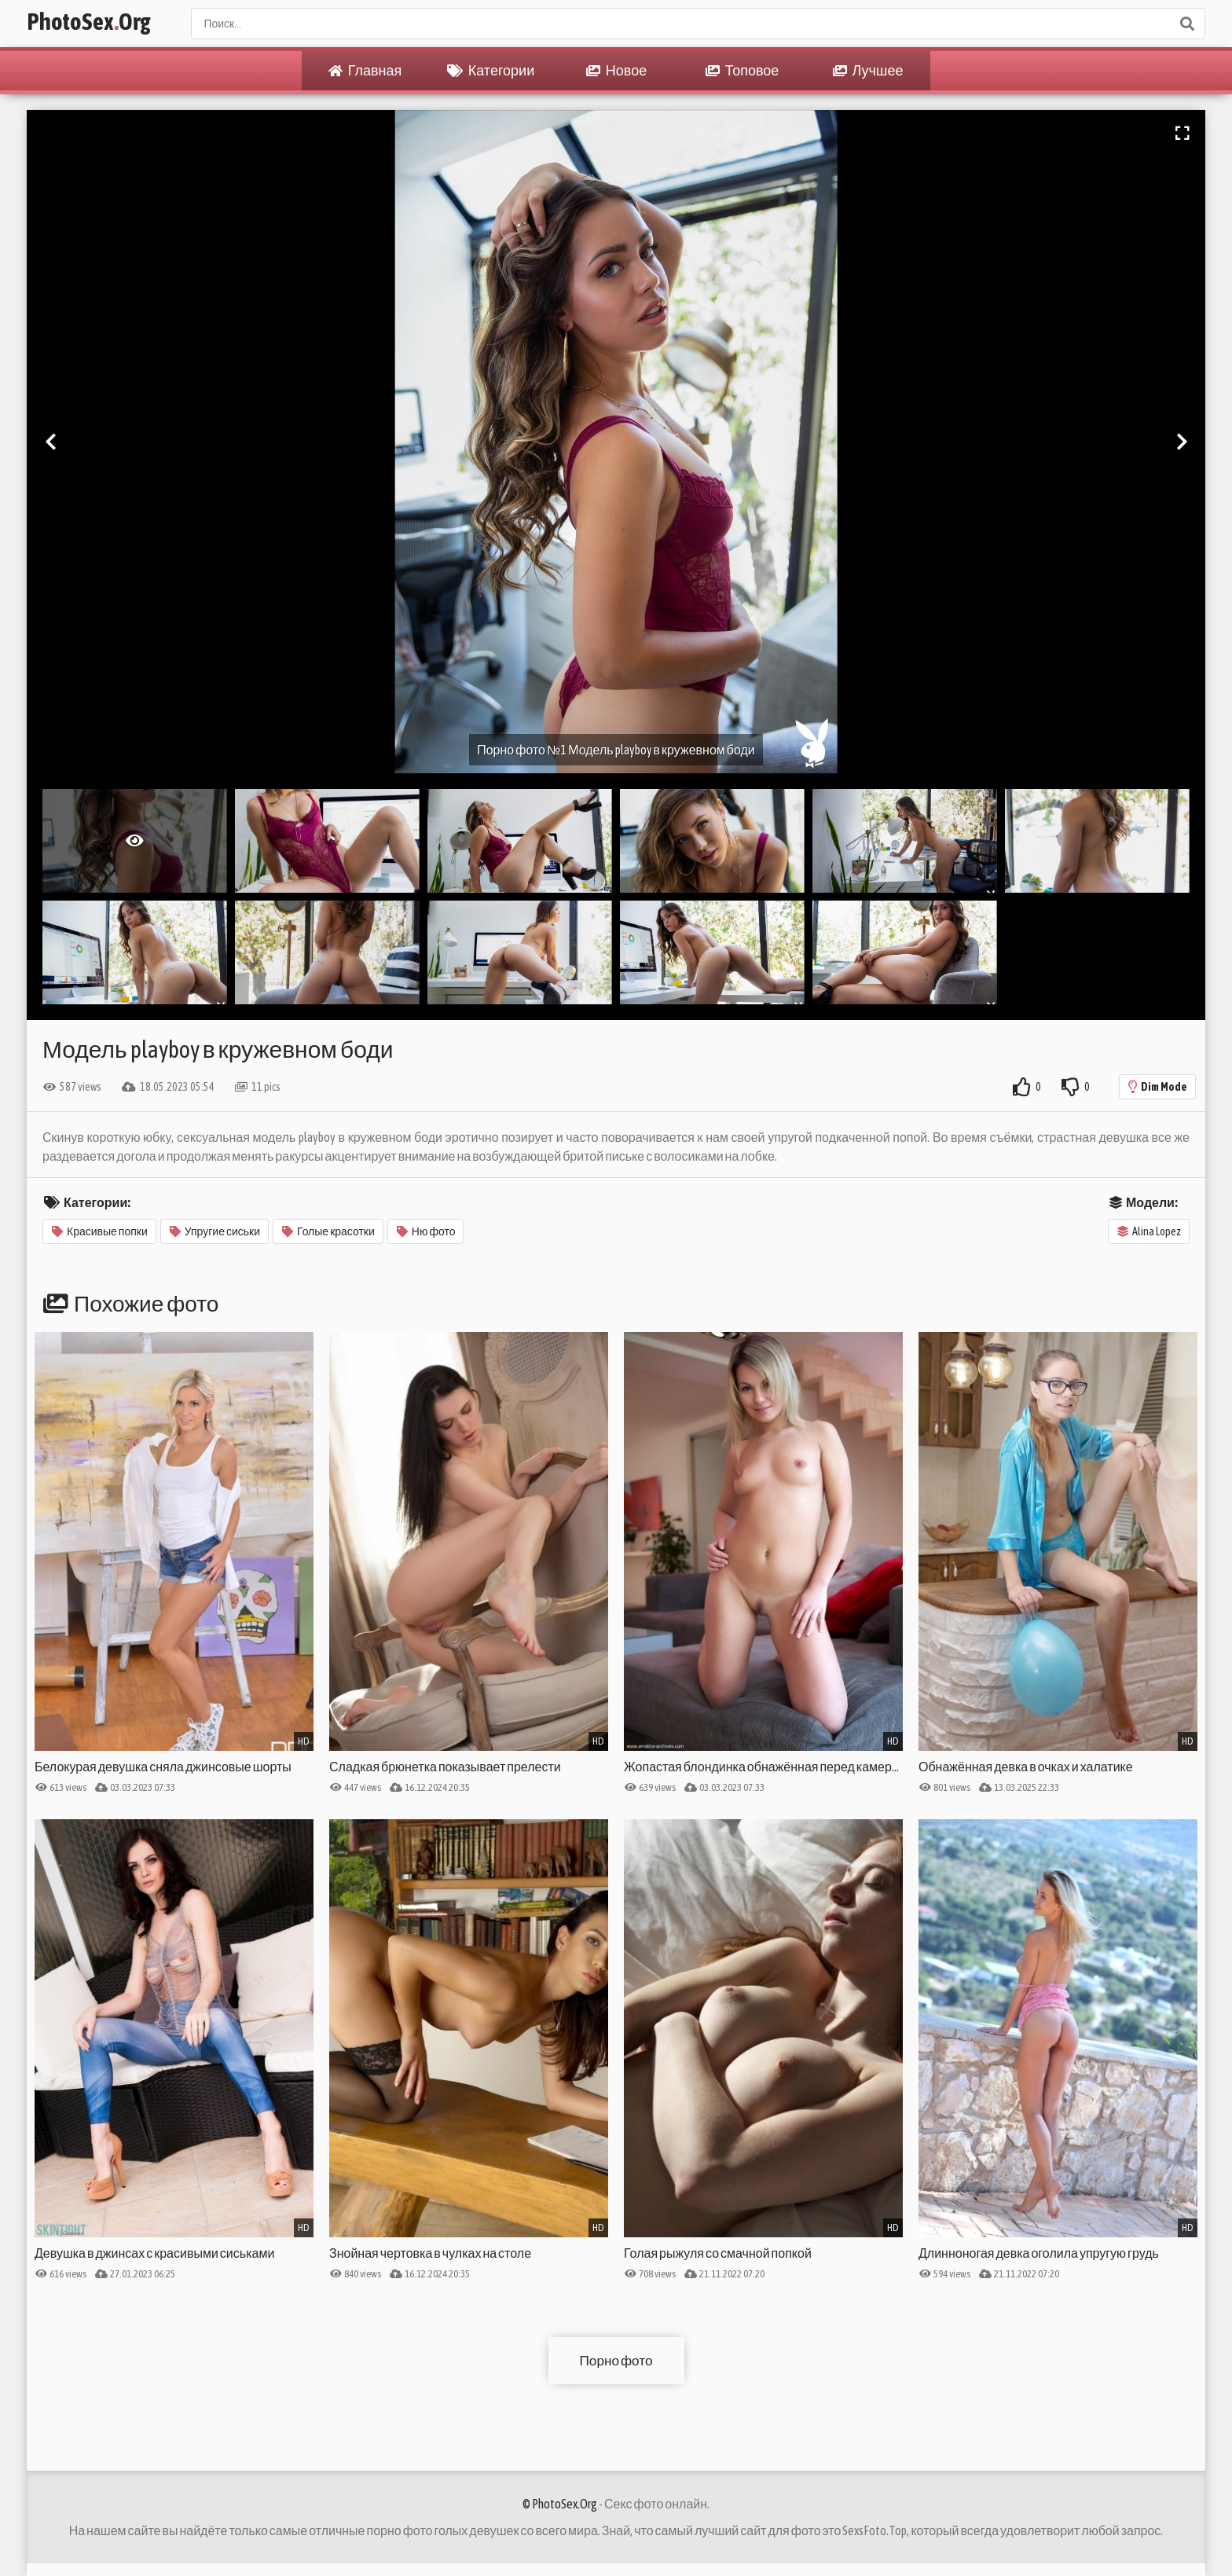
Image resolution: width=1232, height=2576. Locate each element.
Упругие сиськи (215, 1231)
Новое (616, 70)
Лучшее (868, 70)
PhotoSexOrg (98, 23)
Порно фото (616, 2360)
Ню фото (426, 1231)
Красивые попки (100, 1231)
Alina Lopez (1149, 1231)
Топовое (742, 70)
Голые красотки (328, 1231)
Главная (365, 70)
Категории (490, 70)
